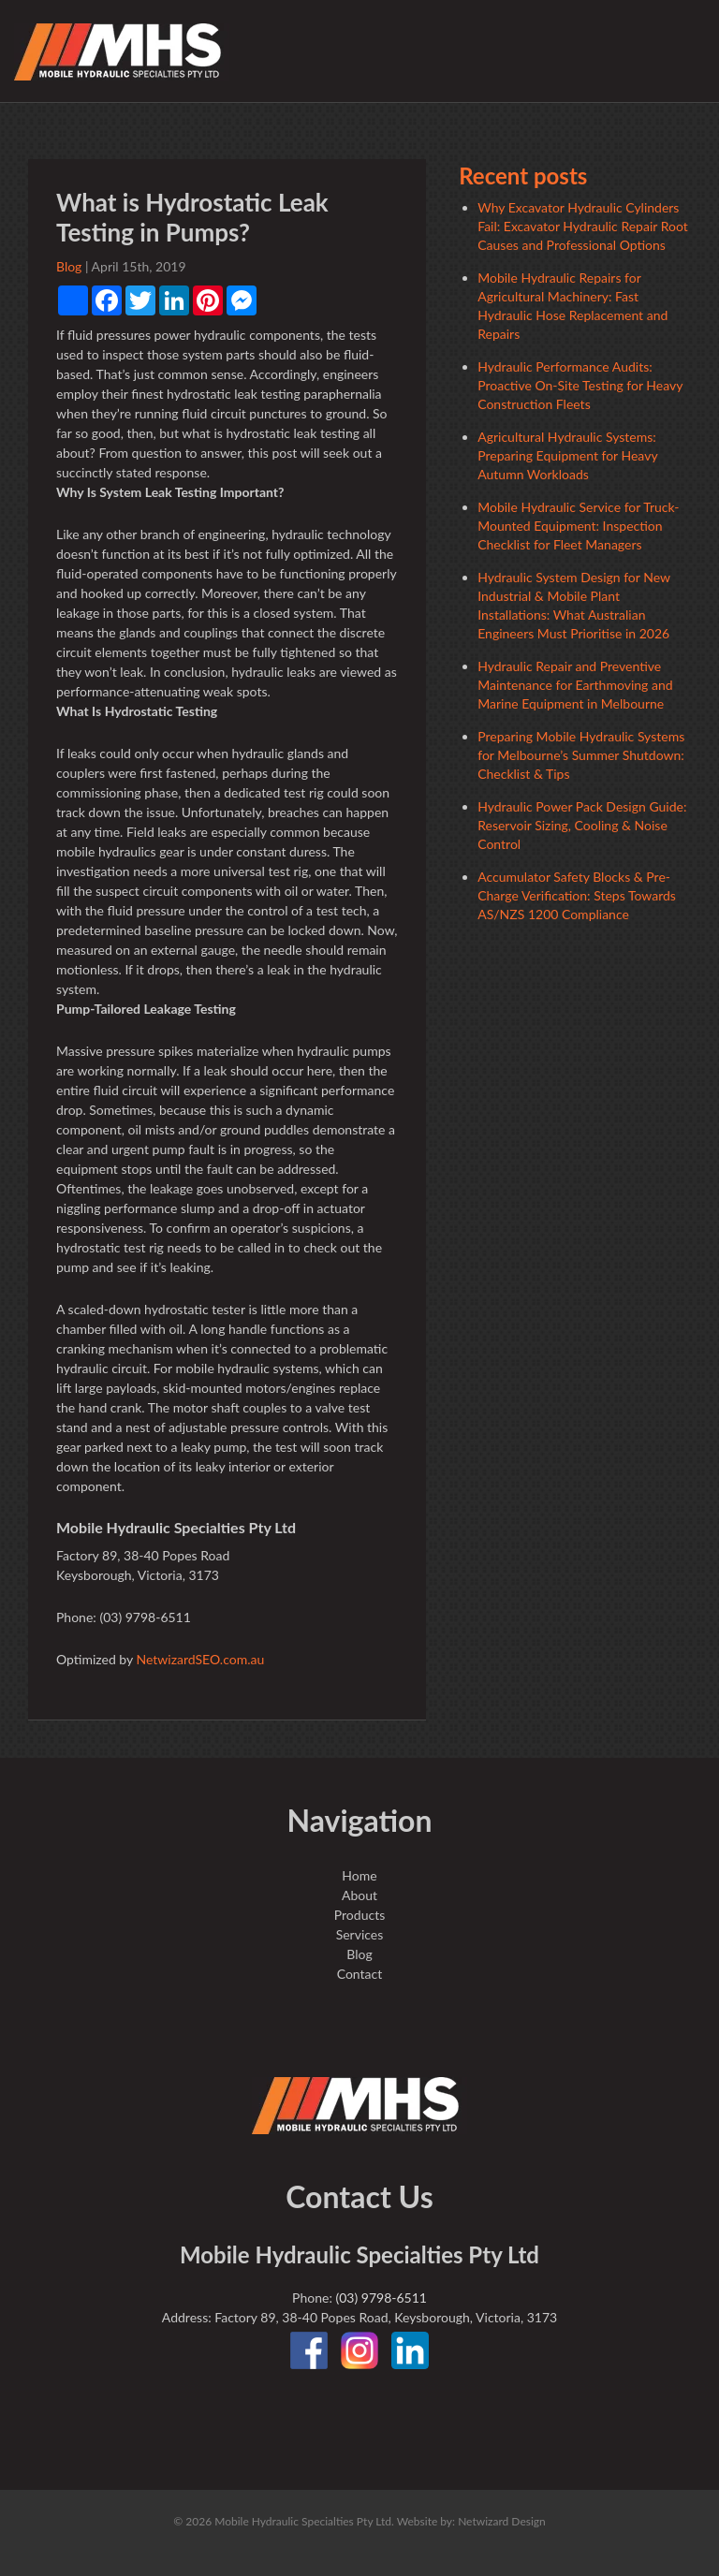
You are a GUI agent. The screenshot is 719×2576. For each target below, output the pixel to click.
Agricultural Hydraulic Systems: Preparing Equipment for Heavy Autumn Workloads (567, 455)
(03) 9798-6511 (380, 2297)
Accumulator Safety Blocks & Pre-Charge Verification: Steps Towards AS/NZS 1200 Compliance (576, 895)
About (359, 1895)
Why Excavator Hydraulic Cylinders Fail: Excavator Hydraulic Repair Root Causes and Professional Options (582, 226)
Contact (360, 1974)
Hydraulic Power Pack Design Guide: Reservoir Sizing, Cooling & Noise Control (581, 825)
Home (359, 1875)
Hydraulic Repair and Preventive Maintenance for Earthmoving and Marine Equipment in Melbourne (574, 684)
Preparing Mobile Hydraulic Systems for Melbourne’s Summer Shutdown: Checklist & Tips (580, 755)
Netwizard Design (502, 2521)
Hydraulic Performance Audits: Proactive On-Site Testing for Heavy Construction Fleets (579, 385)
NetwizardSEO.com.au (200, 1659)
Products (359, 1915)
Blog (68, 266)
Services (360, 1934)
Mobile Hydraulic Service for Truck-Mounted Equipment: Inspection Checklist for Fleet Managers (578, 525)
